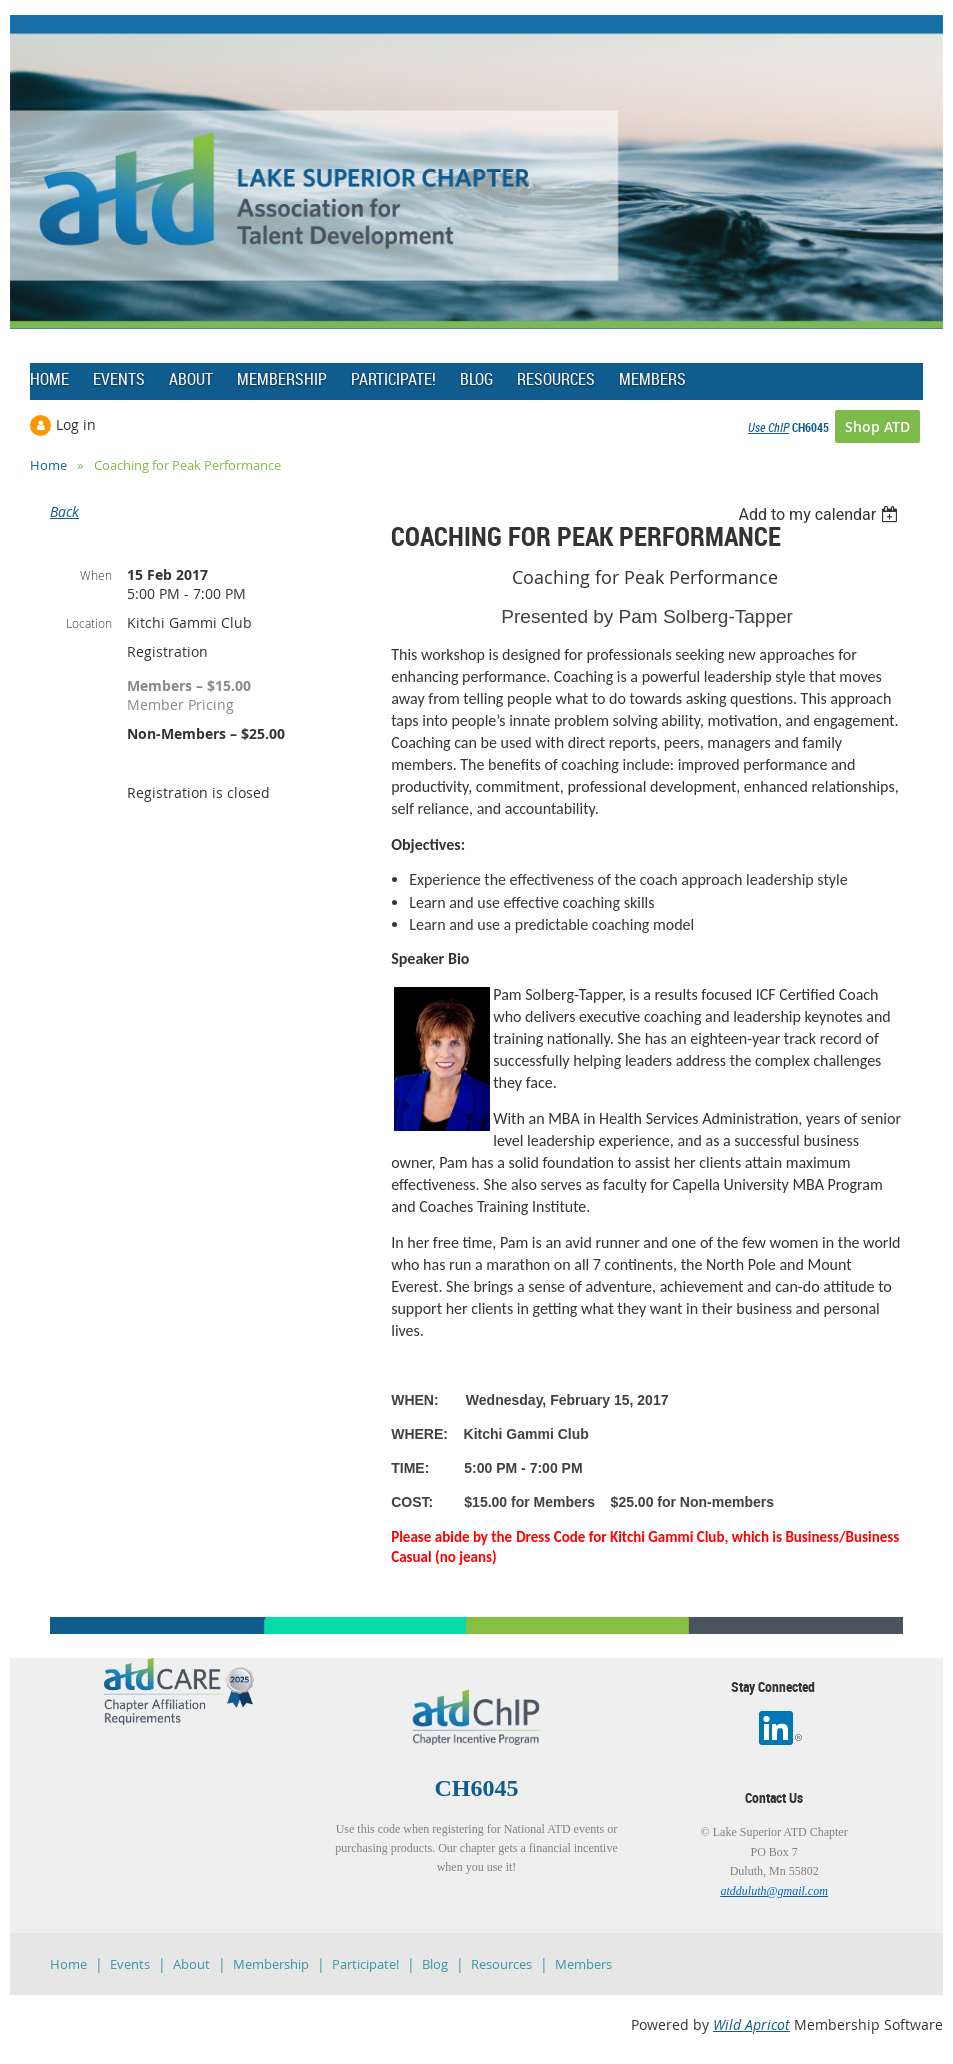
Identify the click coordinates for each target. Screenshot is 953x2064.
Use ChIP (768, 427)
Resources (501, 1964)
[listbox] (820, 514)
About (191, 1964)
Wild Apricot (751, 2024)
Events (130, 1964)
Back (64, 511)
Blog (435, 1964)
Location (89, 623)
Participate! (365, 1964)
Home (48, 465)
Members (583, 1964)
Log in (76, 424)
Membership (271, 1964)
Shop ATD (877, 426)
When (96, 575)
